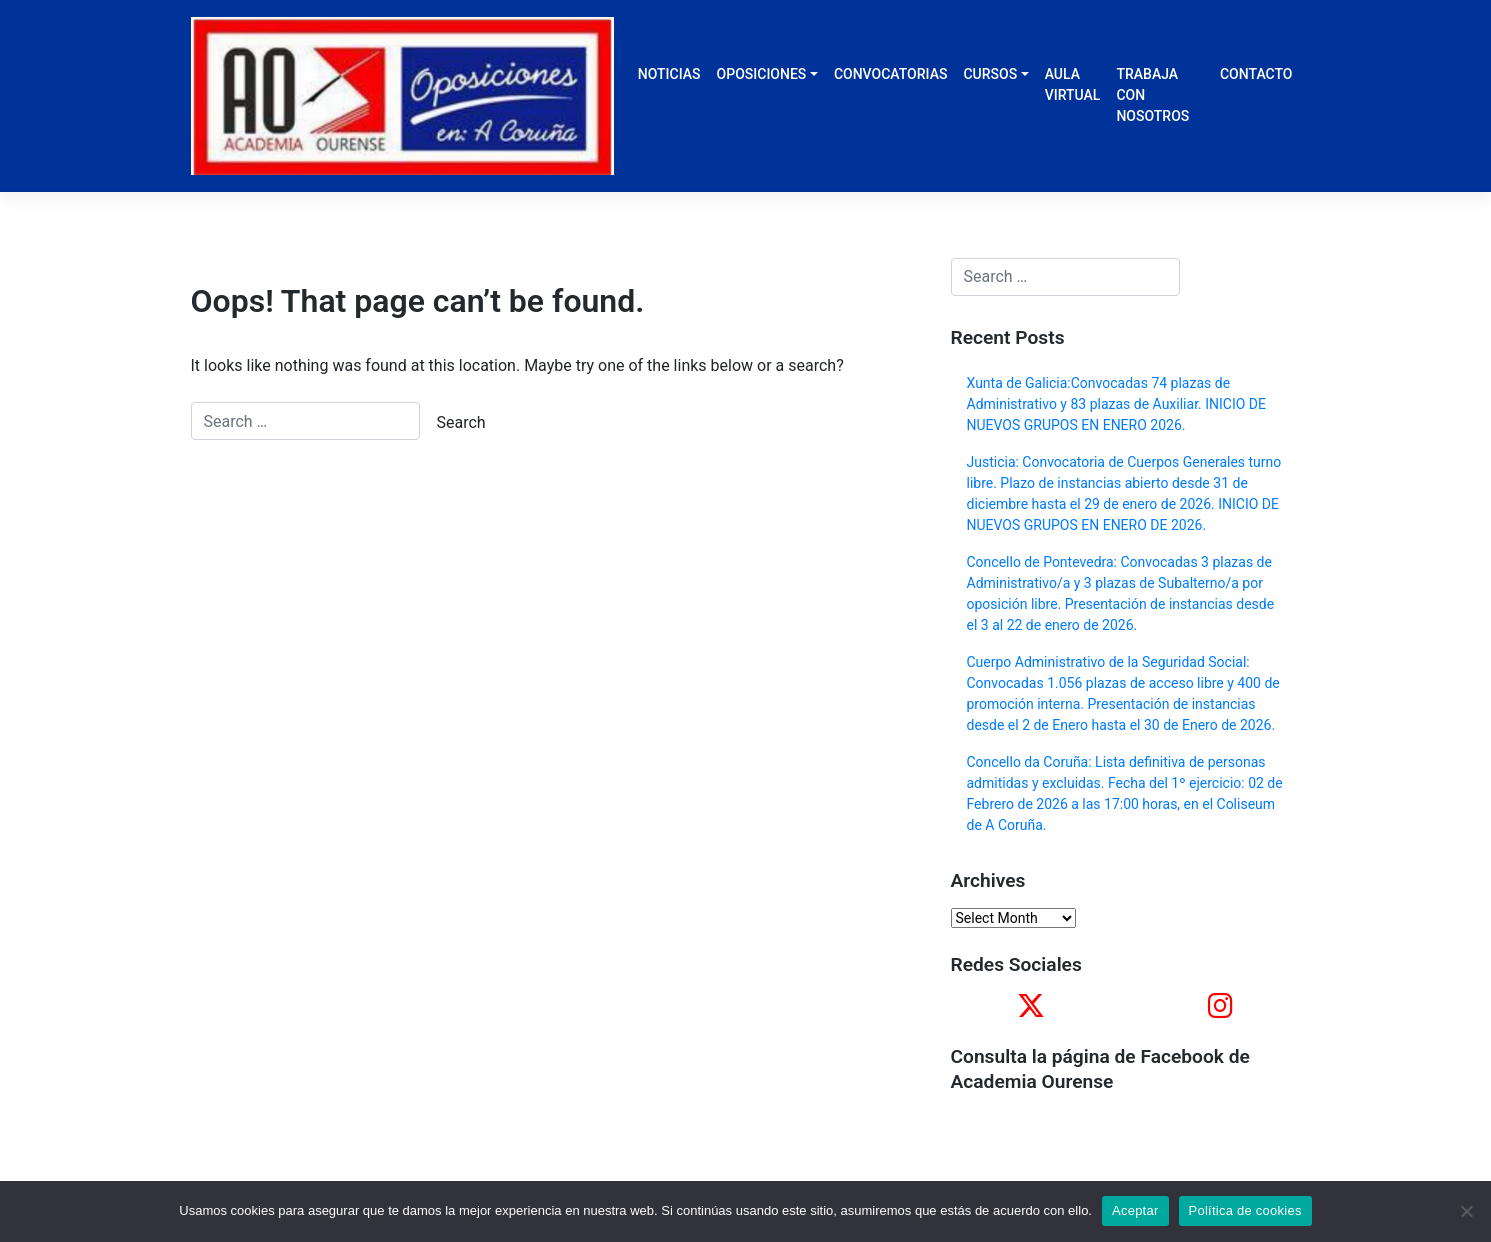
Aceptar (1135, 1210)
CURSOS (990, 74)
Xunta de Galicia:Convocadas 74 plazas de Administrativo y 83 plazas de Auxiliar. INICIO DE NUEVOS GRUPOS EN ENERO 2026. (1116, 404)
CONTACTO (1256, 74)
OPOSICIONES (762, 74)
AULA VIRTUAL (1073, 84)
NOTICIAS (669, 74)
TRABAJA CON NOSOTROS (1152, 95)
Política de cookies (1245, 1210)
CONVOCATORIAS (891, 74)
